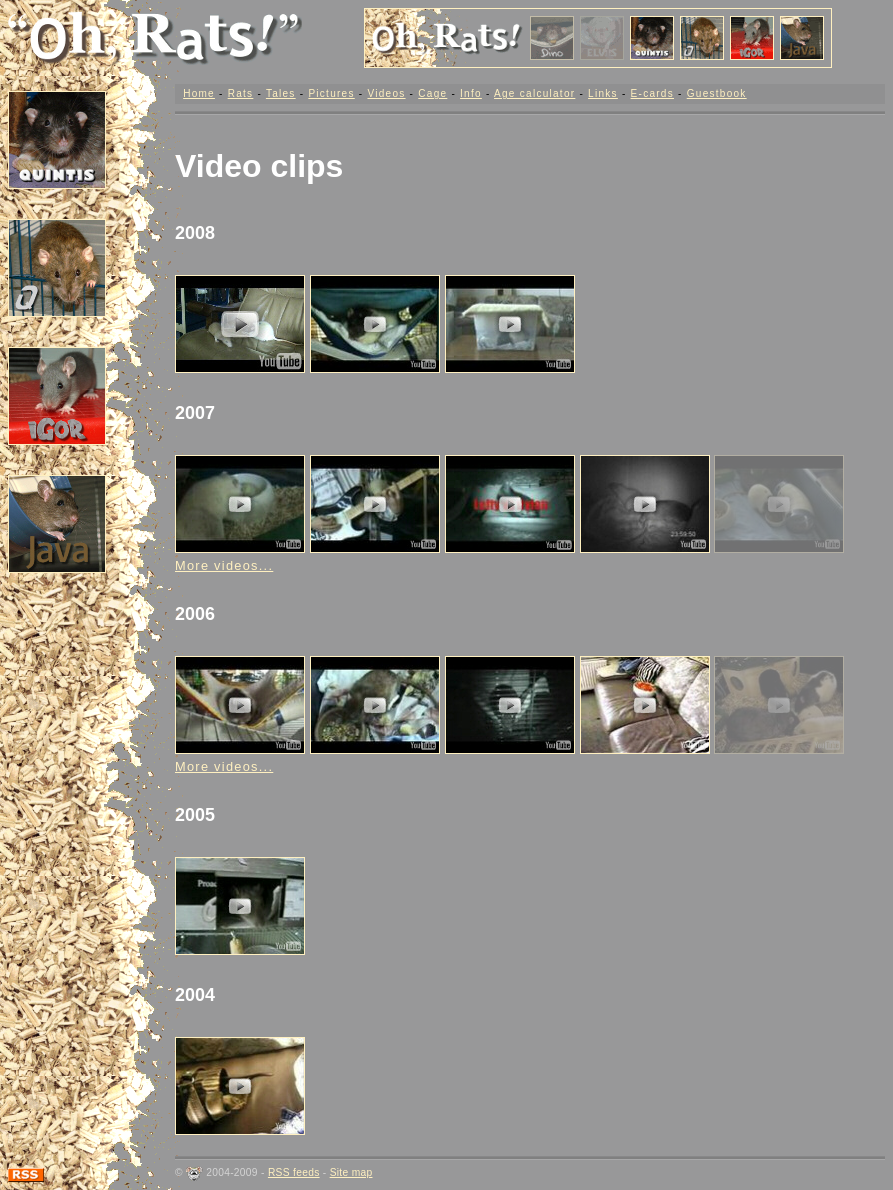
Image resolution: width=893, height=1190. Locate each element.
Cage (432, 93)
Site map (351, 1172)
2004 (195, 995)
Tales (281, 93)
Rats (241, 93)
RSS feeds (294, 1172)
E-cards (652, 93)
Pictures (331, 93)
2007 (195, 413)
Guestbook (717, 93)
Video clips (259, 166)
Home (199, 93)
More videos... (224, 565)
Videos (386, 93)
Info (471, 93)
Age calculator (534, 93)
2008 (195, 233)
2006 (195, 614)
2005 (195, 815)
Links (603, 93)
